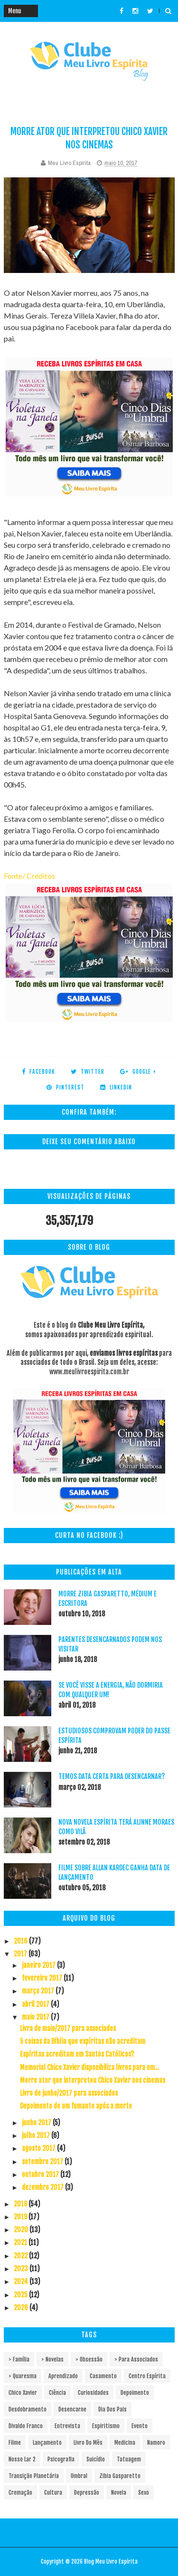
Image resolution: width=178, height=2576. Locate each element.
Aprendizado (63, 2376)
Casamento (103, 2376)
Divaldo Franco (26, 2426)
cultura (53, 2492)
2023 (21, 2269)
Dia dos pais (112, 2409)
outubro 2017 (41, 2174)
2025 (21, 2295)
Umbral (79, 2475)
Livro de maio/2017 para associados (68, 2028)
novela (118, 2492)
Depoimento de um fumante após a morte (76, 2106)
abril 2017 (36, 2004)
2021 (21, 2242)
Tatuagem (129, 2459)
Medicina (124, 2442)
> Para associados (136, 2359)
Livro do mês (88, 2442)
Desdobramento (28, 2409)
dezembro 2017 (43, 2187)
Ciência (57, 2392)
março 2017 (39, 1991)
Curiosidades (93, 2392)
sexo (143, 2492)
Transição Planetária (34, 2475)
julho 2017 (36, 2135)
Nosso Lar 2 (22, 2459)
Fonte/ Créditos (29, 875)
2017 (21, 1954)
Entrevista (67, 2426)
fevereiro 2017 (43, 1978)
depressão (86, 2492)
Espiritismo (106, 2426)
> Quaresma (23, 2376)
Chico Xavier (23, 2392)
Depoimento (135, 2392)
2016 (21, 1941)
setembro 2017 (43, 2162)
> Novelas (52, 2359)
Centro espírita (147, 2376)
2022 (21, 2256)
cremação (20, 2492)
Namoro (156, 2442)
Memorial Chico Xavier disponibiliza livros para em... (89, 2067)
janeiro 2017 (39, 1965)
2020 (21, 2230)
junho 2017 (37, 2123)
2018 (21, 2204)
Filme (15, 2442)
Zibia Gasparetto (120, 2475)
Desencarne (72, 2409)
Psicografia (61, 2459)
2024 (21, 2281)
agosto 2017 (39, 2148)
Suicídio (95, 2459)
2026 (21, 2308)
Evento (139, 2426)
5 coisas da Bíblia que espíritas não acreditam (82, 2041)
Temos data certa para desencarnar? (111, 1776)
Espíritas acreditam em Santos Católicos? (77, 2054)
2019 (21, 2217)
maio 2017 (36, 2017)
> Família (19, 2359)
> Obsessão (89, 2359)
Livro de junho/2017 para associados (69, 2093)
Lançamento (47, 2442)
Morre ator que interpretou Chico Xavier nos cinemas (92, 2080)
